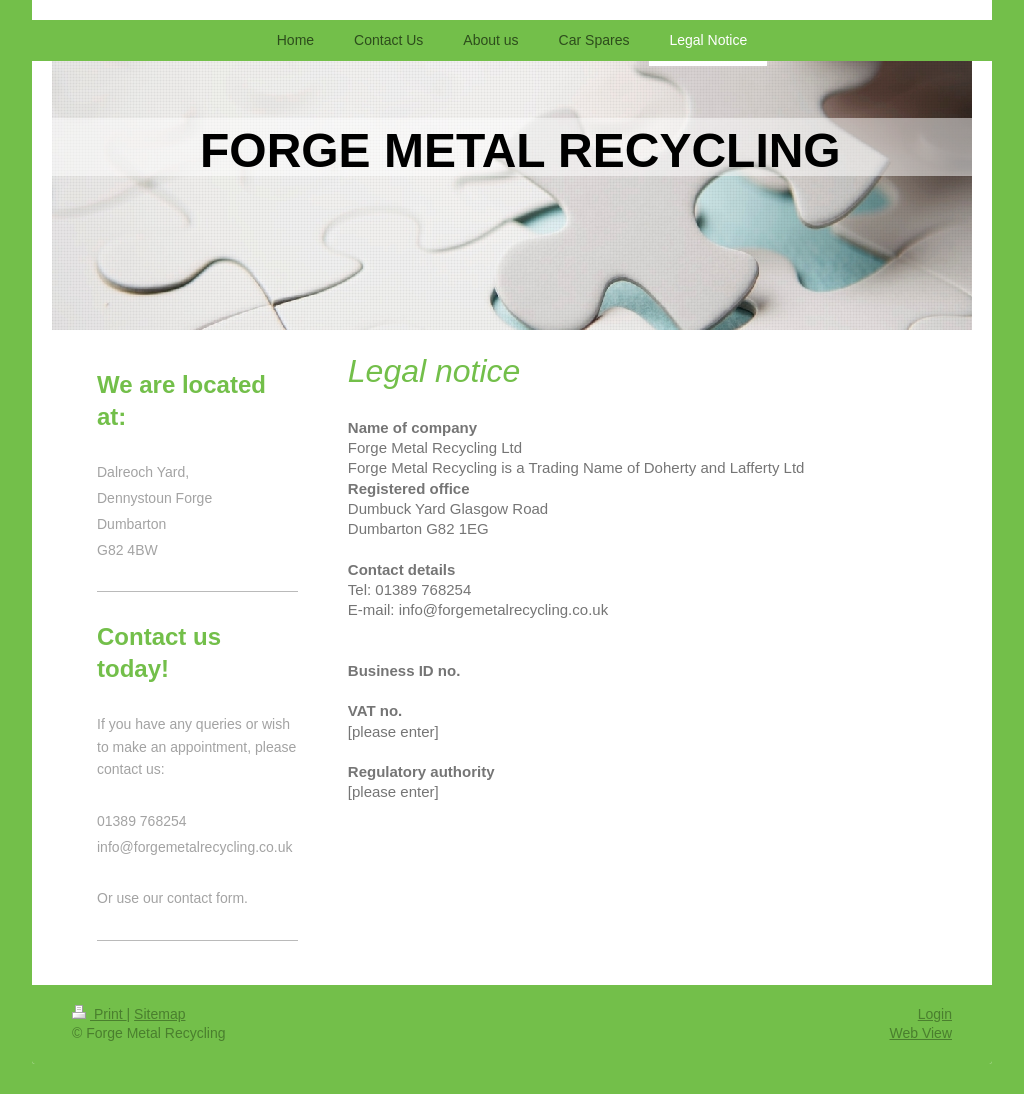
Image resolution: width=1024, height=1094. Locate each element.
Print (99, 1014)
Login (935, 1014)
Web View (920, 1033)
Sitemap (159, 1014)
